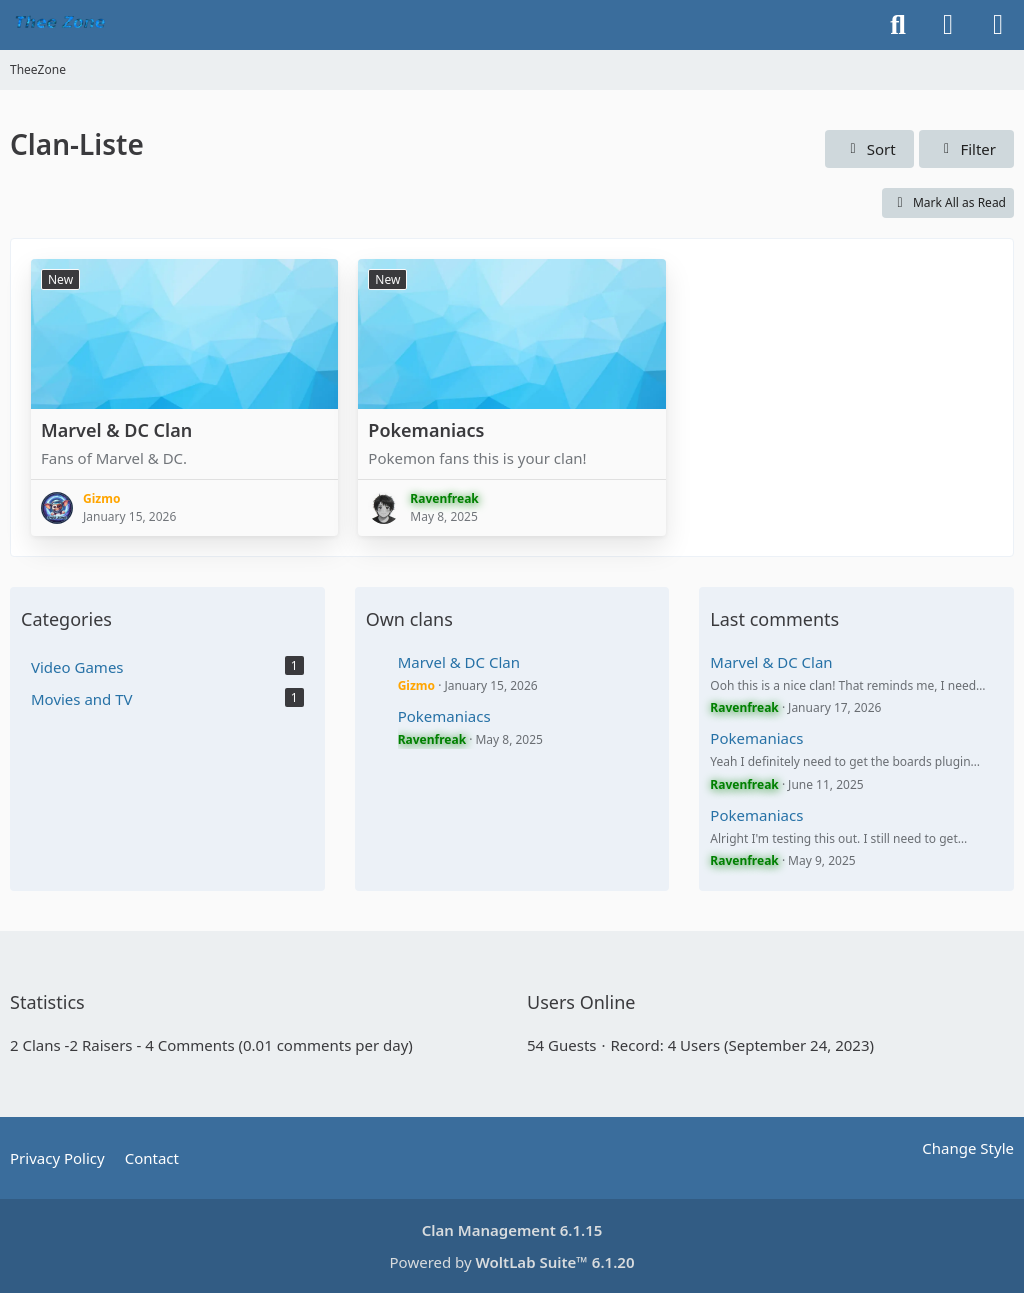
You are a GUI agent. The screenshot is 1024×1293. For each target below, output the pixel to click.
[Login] (948, 25)
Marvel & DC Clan (116, 430)
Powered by (512, 1262)
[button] (869, 149)
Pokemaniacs (426, 430)
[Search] (898, 25)
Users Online (581, 1002)
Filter (966, 149)
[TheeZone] (62, 25)
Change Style (968, 1148)
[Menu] (998, 25)
